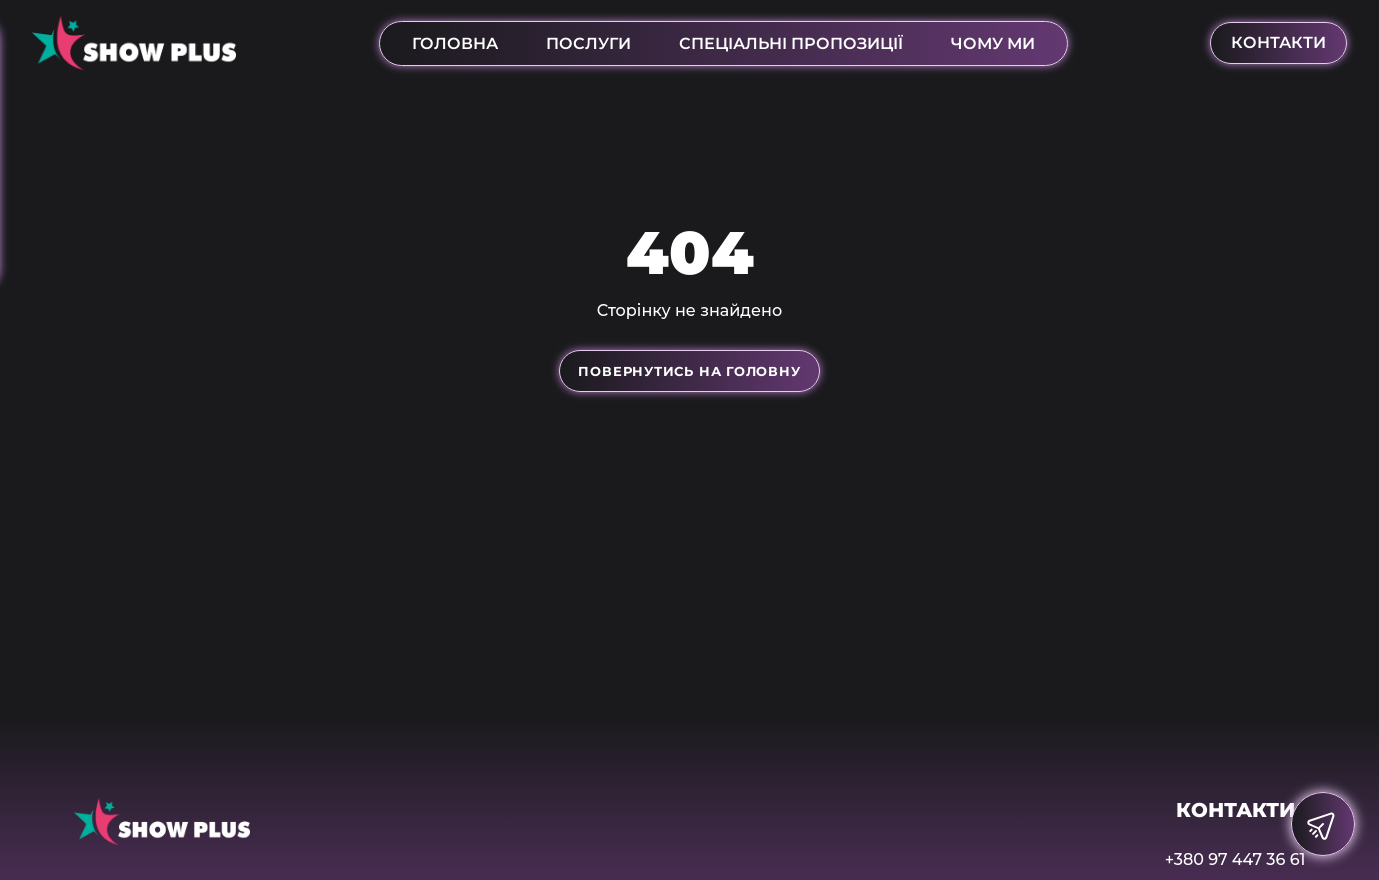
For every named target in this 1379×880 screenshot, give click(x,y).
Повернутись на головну (689, 371)
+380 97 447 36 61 (1235, 859)
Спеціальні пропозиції (791, 43)
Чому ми (993, 43)
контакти (1278, 42)
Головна (455, 43)
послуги (588, 43)
